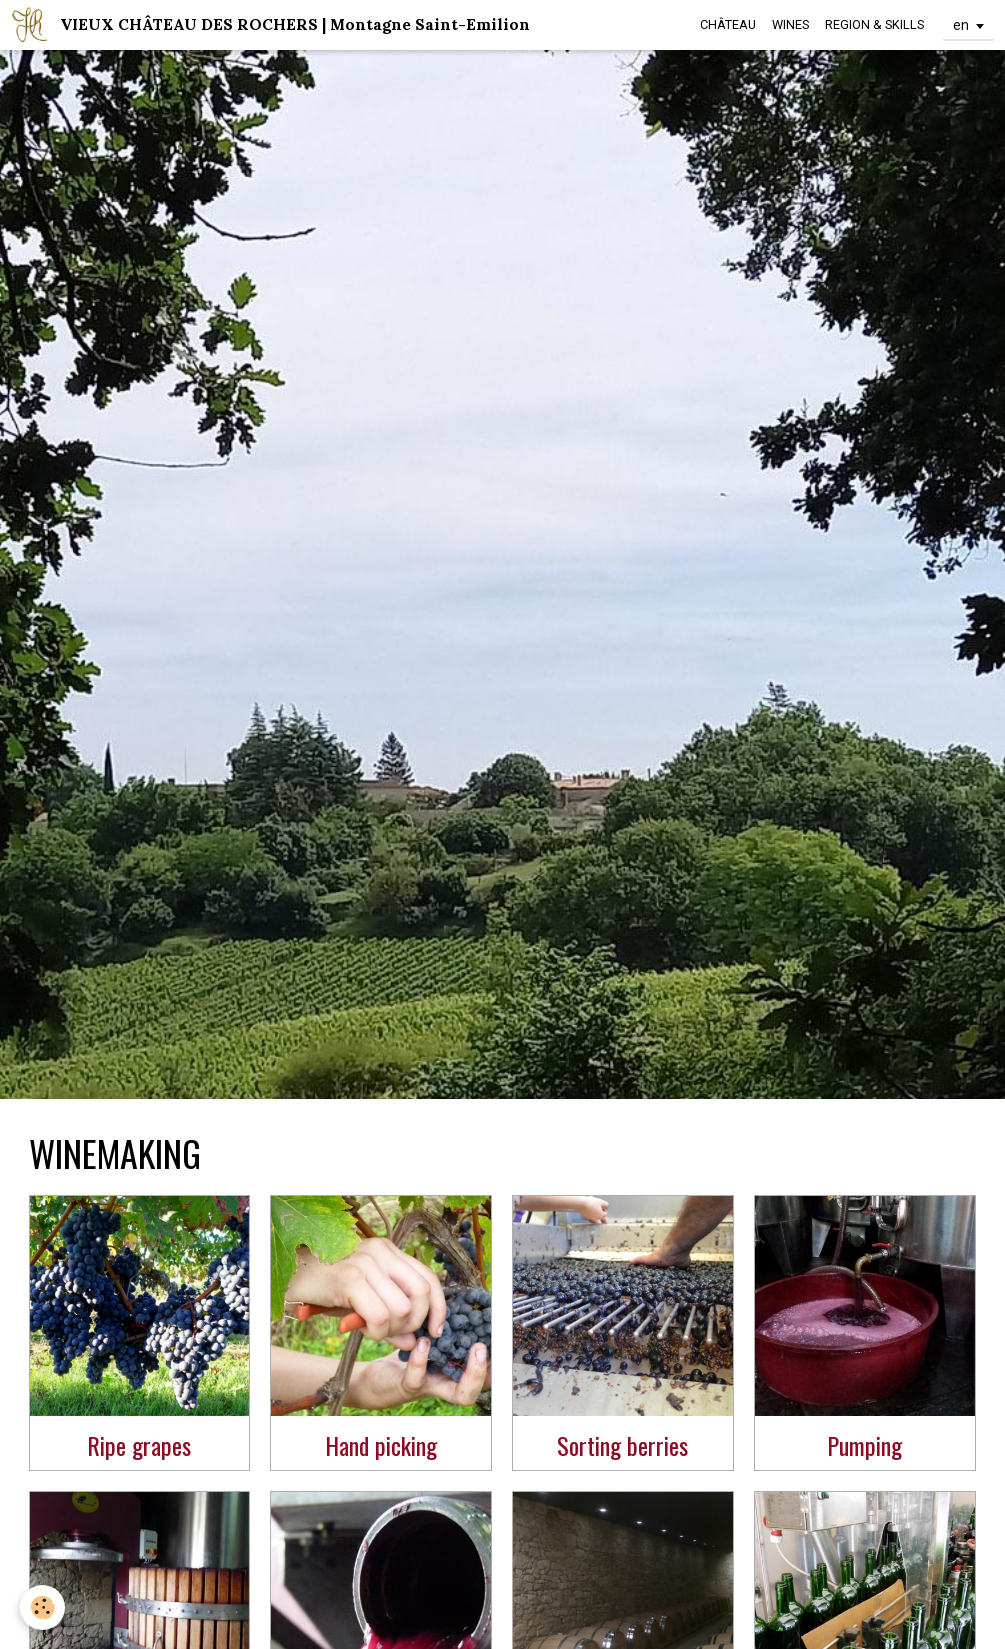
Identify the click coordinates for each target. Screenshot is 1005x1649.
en (961, 25)
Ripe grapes (139, 1445)
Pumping (864, 1445)
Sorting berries (622, 1445)
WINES (790, 24)
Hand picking (381, 1445)
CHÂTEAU (728, 24)
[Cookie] (42, 1607)
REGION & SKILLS (874, 24)
